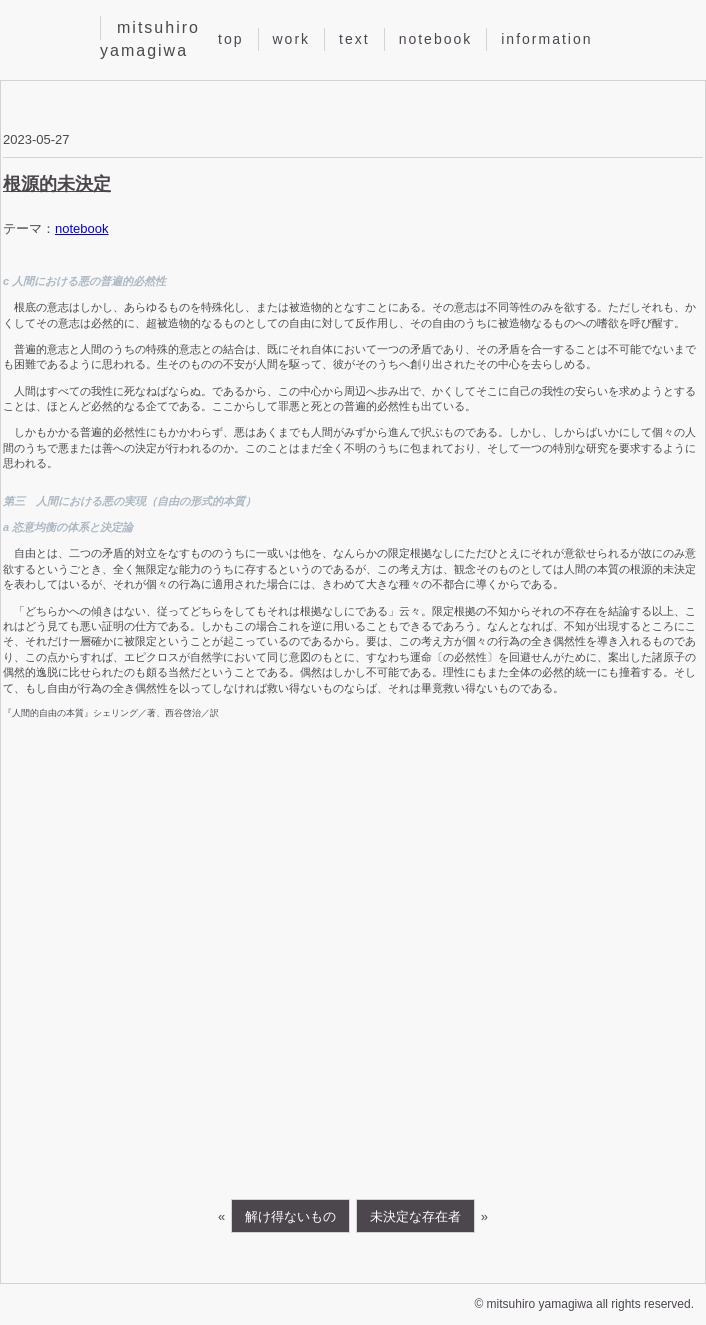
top (230, 39)
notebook (436, 39)
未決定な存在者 (415, 1216)
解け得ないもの (290, 1216)
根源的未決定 (57, 184)
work (292, 39)
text (354, 39)
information (546, 39)
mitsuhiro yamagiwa (150, 39)
